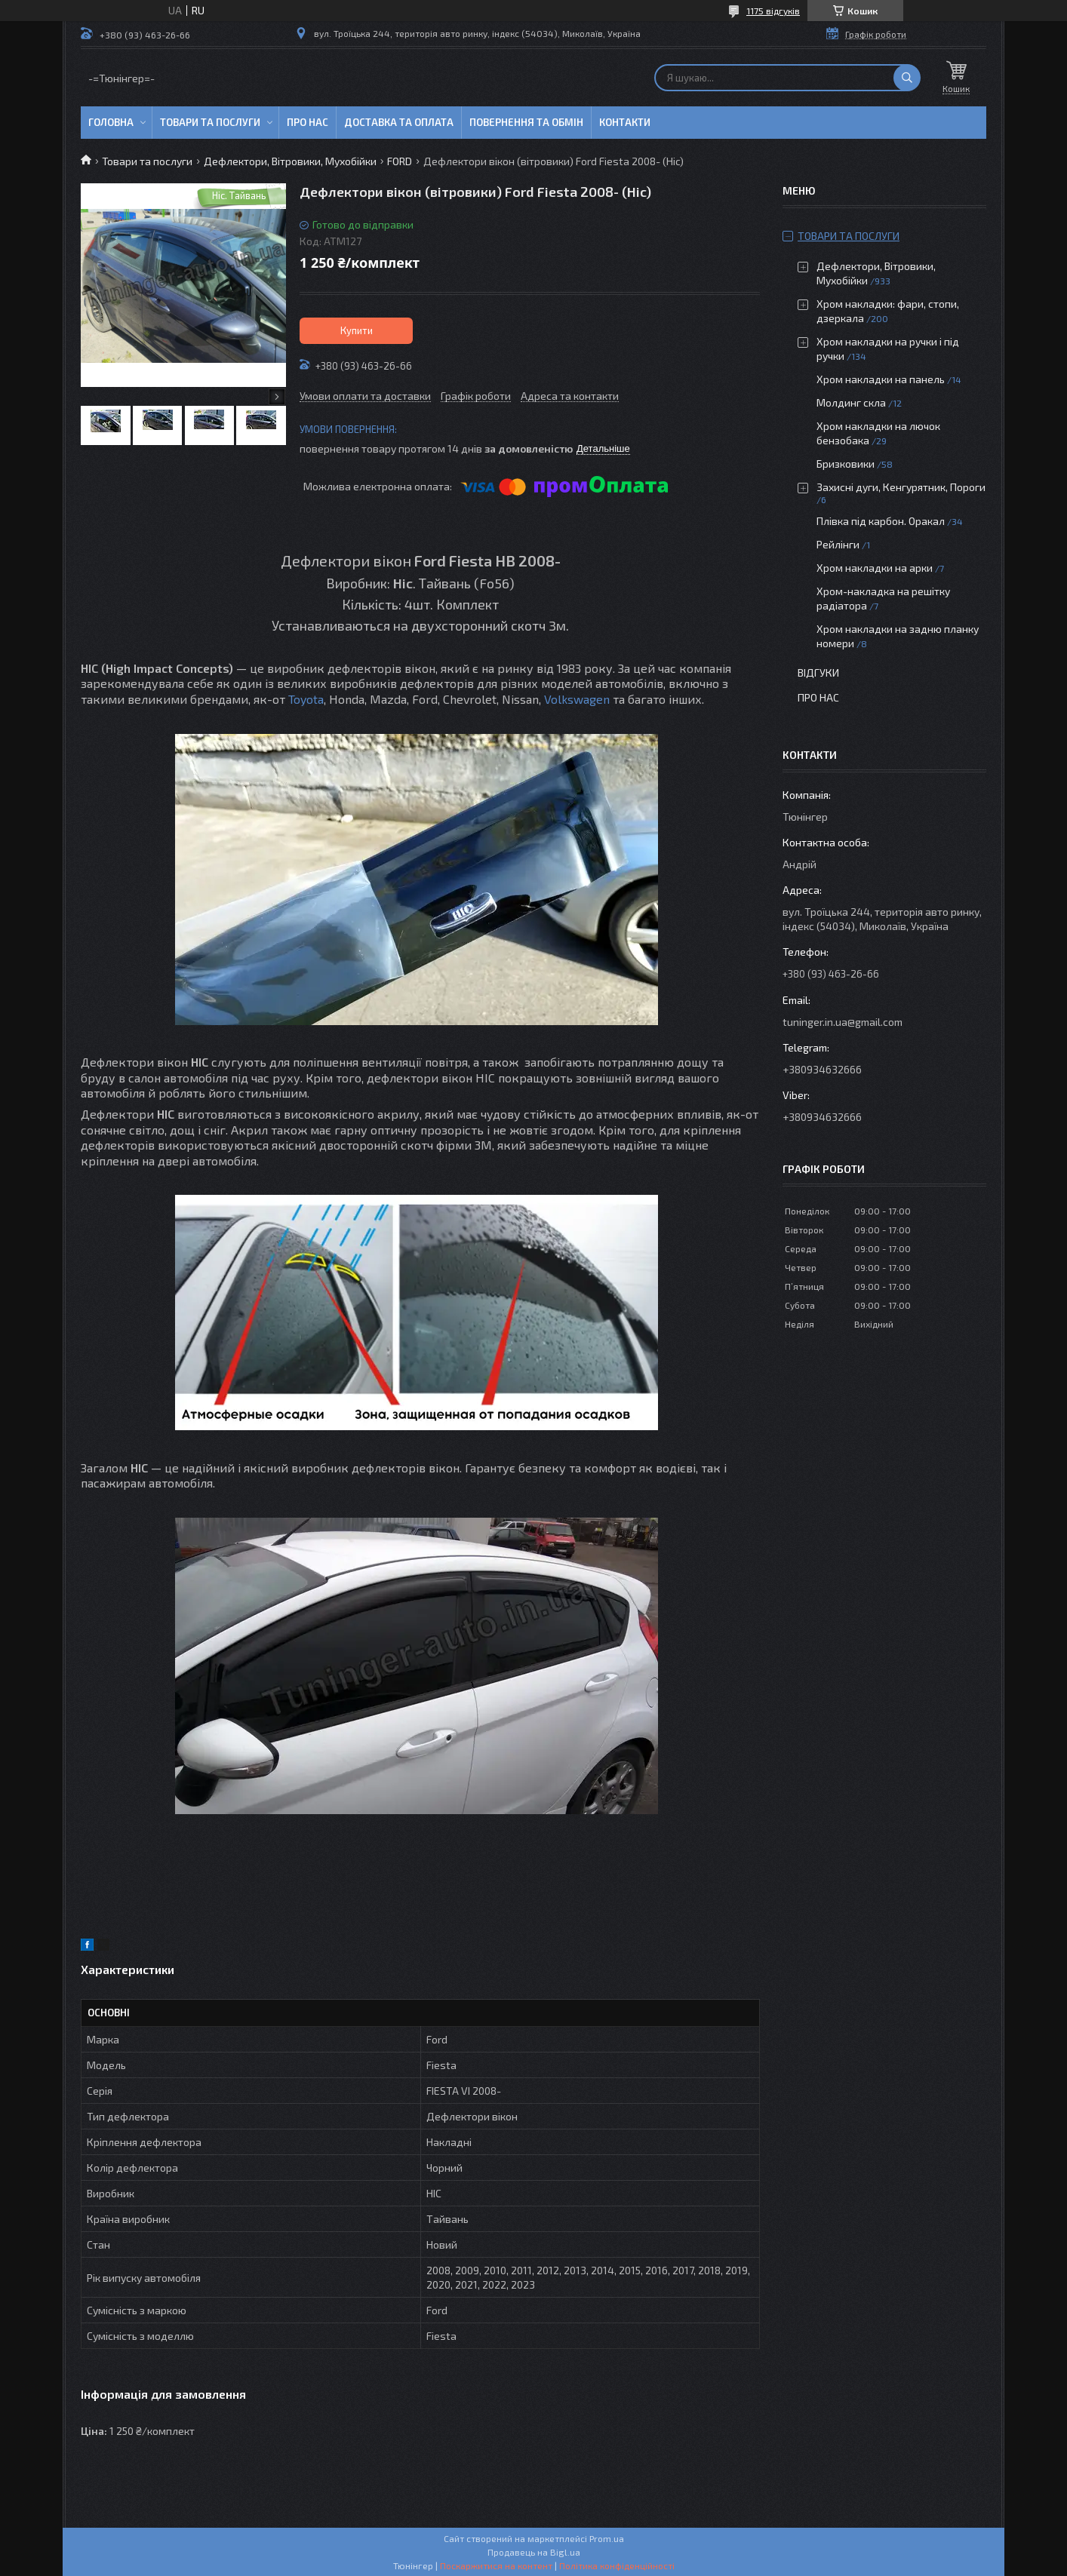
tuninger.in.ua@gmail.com (842, 1021)
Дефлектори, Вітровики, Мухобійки (290, 161)
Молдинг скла (851, 402)
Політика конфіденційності (617, 2565)
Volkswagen (577, 699)
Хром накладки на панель (880, 379)
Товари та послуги (210, 122)
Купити (356, 330)
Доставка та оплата (399, 122)
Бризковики (845, 463)
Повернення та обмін (526, 122)
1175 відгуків (773, 10)
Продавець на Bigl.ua (533, 2552)
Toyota (306, 699)
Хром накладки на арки (874, 567)
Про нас (307, 122)
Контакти (624, 122)
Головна (111, 122)
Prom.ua (606, 2538)
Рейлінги (837, 544)
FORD (399, 161)
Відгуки (818, 672)
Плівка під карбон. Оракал (880, 520)
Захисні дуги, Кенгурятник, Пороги (901, 487)
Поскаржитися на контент (496, 2565)
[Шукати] (907, 77)
